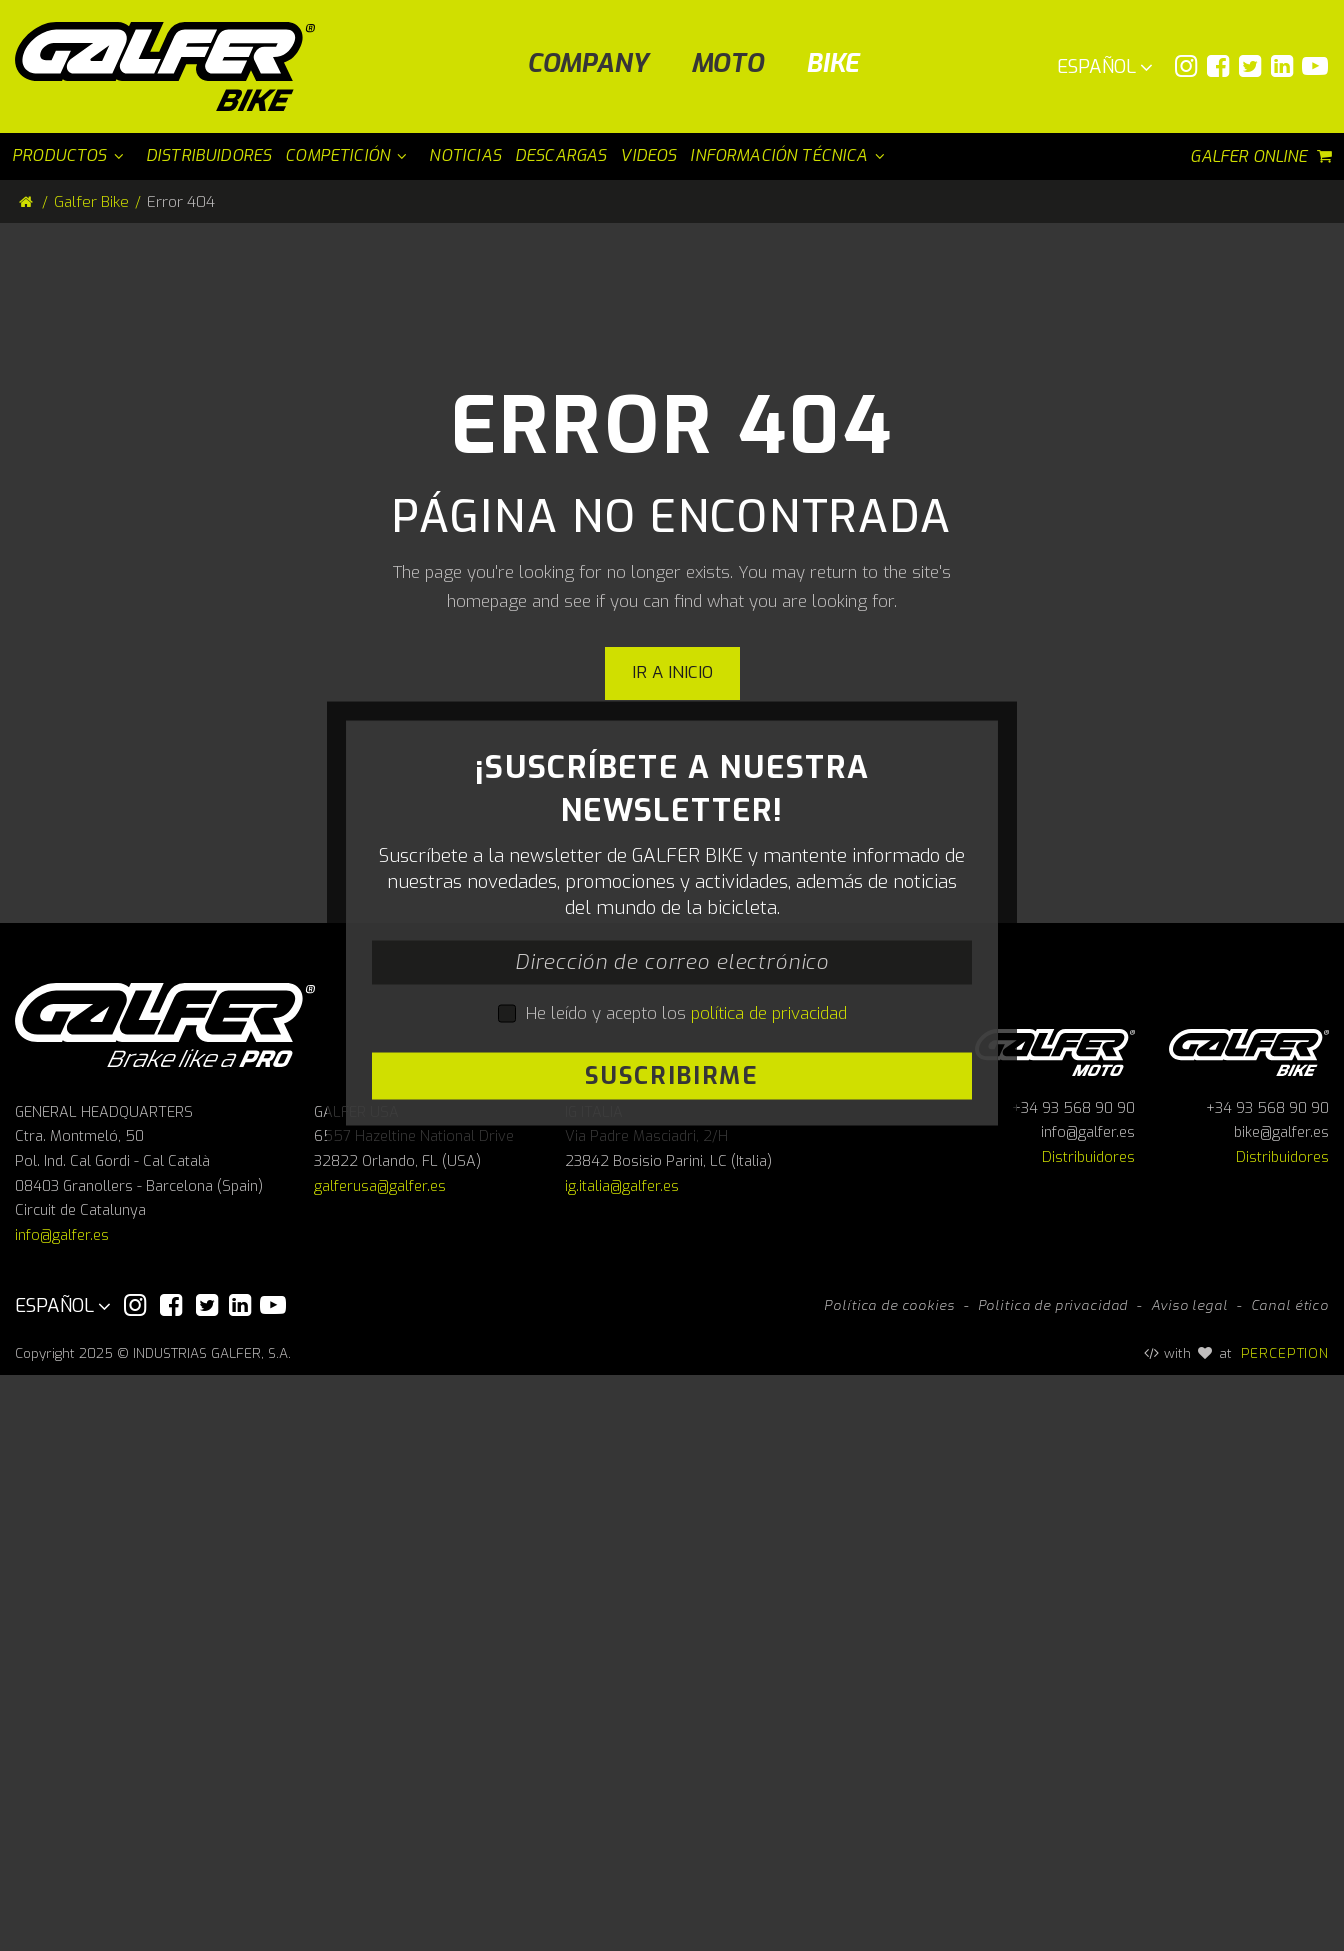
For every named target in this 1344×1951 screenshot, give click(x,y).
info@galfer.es (62, 1811)
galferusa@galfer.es (380, 1762)
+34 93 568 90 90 (1073, 1684)
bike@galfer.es (1281, 1708)
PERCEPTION (1285, 1929)
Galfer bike (1249, 1625)
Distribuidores (1088, 1733)
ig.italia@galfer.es (622, 1762)
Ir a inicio (672, 672)
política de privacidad (769, 1301)
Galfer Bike (91, 202)
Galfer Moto (1055, 1625)
